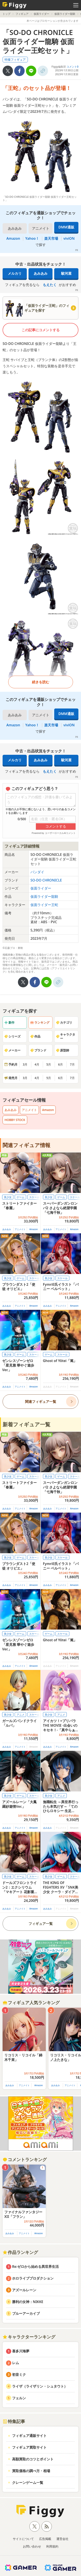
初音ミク (19, 2374)
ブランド (38, 1050)
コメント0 (72, 66)
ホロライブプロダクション (33, 2278)
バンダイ (37, 872)
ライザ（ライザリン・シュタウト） (39, 2386)
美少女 (8, 1197)
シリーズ (12, 1036)
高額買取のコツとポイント (33, 2459)
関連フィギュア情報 (26, 1145)
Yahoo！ (32, 238)
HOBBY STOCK (15, 1120)
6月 (60, 1064)
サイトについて (23, 2539)
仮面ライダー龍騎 (64, 14)
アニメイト (29, 1110)
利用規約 (52, 2546)
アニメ (20, 1714)
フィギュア (22, 14)
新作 (9, 1022)
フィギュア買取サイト (29, 2447)
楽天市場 (51, 238)
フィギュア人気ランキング (31, 2003)
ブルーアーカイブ (26, 2313)
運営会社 (62, 2539)
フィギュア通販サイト (29, 2435)
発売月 (10, 1078)
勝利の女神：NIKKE (27, 2301)
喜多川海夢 (20, 2351)
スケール (62, 1278)
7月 (72, 1064)
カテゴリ (64, 1022)
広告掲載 (45, 2539)
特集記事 (14, 2421)
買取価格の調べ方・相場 (31, 2470)
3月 (25, 1064)
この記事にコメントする (41, 330)
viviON (69, 238)
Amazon (13, 238)
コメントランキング (25, 2159)
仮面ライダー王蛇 (44, 904)
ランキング (39, 1022)
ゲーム (20, 1197)
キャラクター (65, 1036)
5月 (48, 1064)
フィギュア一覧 (41, 1923)
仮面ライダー (41, 14)
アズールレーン (24, 2290)
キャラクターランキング (29, 2337)
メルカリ (15, 273)
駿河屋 (66, 273)
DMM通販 (66, 227)
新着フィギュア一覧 (26, 1424)
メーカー (12, 1050)
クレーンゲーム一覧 (27, 2482)
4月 (37, 1064)
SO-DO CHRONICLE (46, 880)
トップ (6, 14)
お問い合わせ (32, 2546)
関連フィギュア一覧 (40, 1401)
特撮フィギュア (15, 59)
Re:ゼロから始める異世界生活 (35, 2266)
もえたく (50, 284)
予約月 (10, 1064)
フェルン (19, 2398)
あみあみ (41, 273)
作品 (35, 1036)
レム (15, 2362)
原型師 (62, 1050)
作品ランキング (20, 2252)
